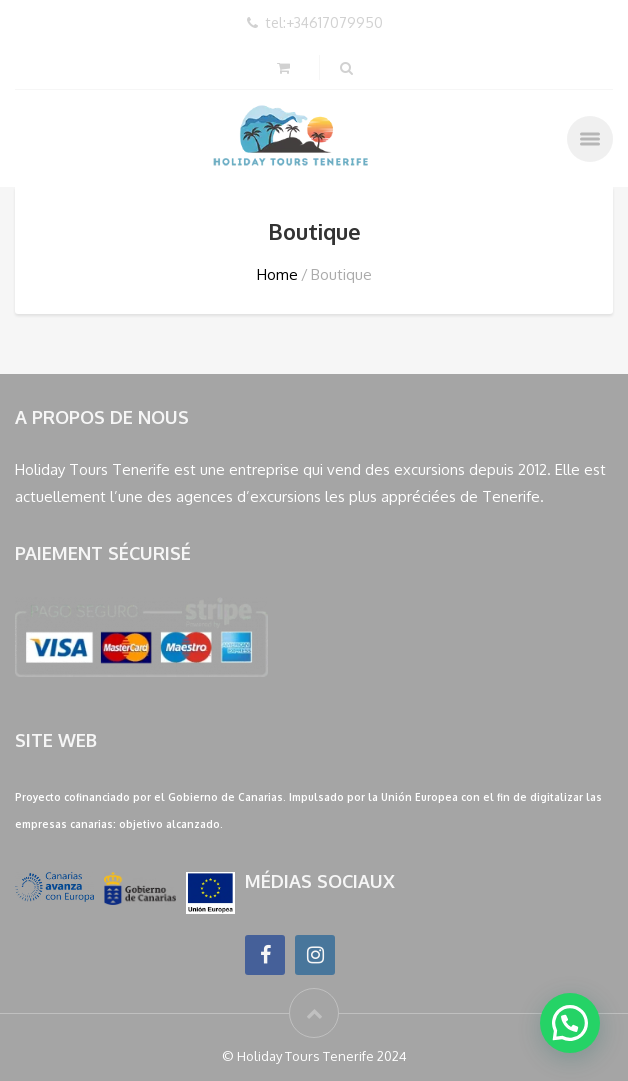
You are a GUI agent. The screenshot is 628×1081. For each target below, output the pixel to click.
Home (277, 274)
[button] (570, 1023)
